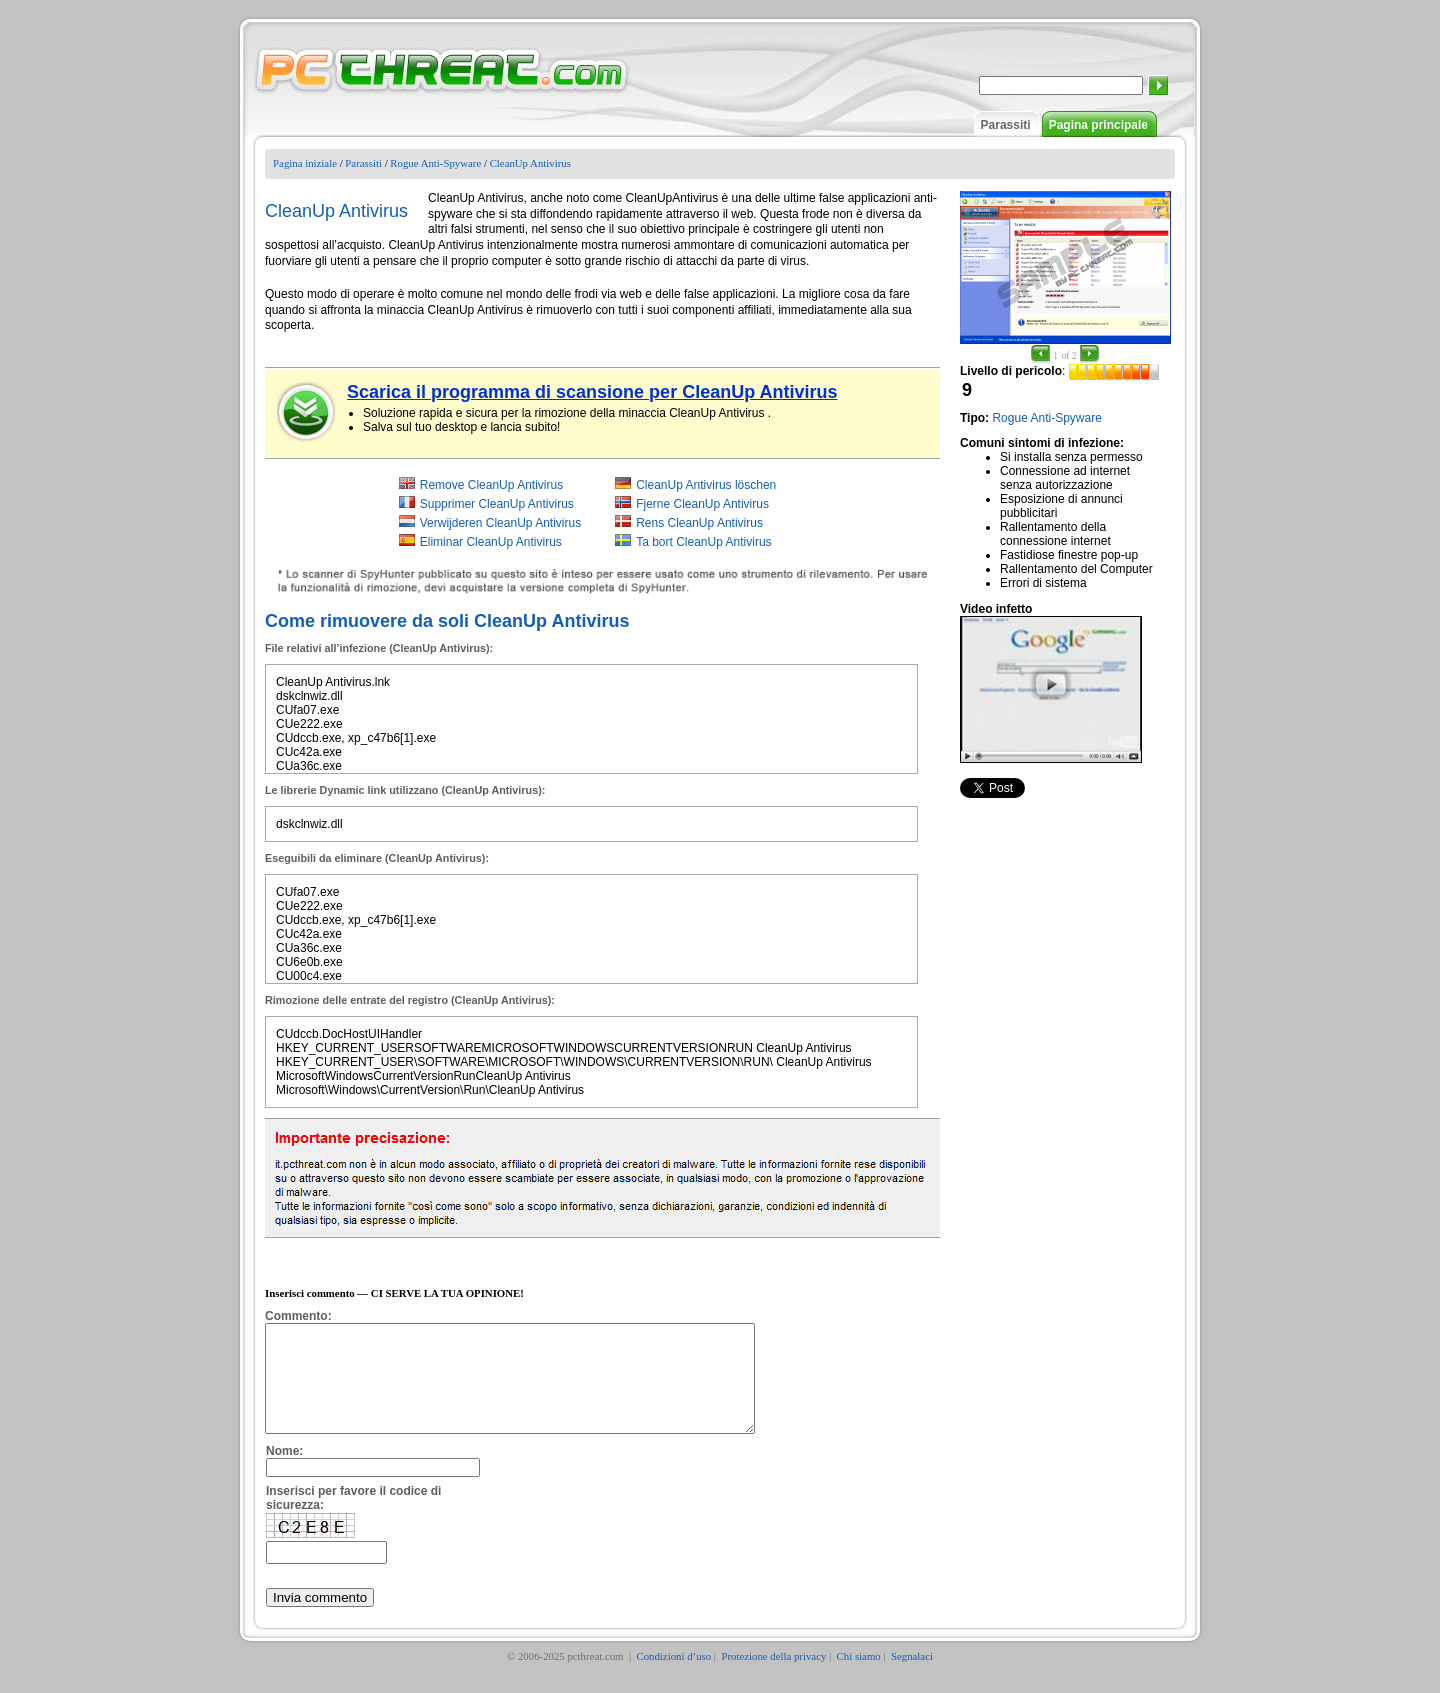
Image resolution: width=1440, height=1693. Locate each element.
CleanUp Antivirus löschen (706, 485)
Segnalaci (912, 1677)
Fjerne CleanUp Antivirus (702, 504)
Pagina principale (1098, 125)
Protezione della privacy (773, 1677)
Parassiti (1006, 125)
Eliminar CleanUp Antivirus (491, 542)
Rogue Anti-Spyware (435, 163)
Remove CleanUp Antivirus (491, 485)
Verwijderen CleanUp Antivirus (500, 523)
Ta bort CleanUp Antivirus (703, 542)
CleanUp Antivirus (530, 163)
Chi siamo (859, 1677)
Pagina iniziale (305, 163)
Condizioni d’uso (673, 1677)
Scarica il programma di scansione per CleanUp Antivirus (592, 392)
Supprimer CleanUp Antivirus (497, 504)
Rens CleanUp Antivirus (699, 523)
